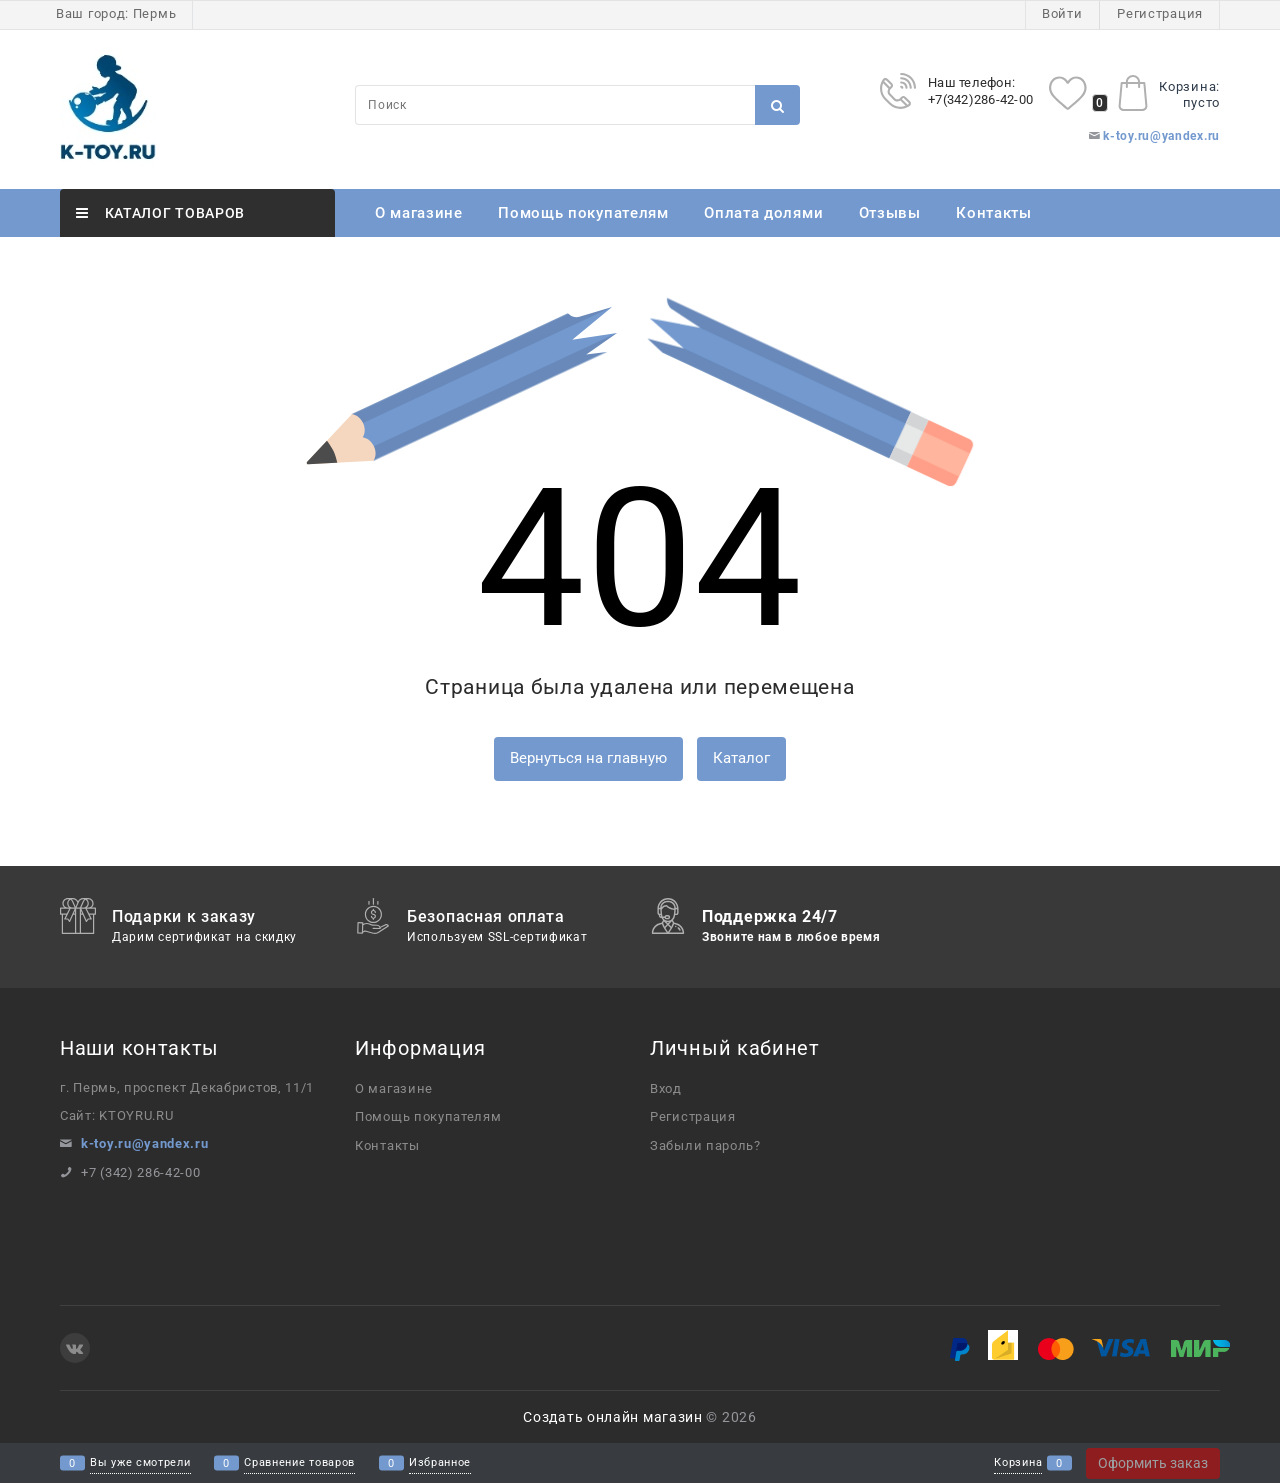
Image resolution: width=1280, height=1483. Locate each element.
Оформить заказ (1153, 1463)
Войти (1062, 13)
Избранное (440, 1463)
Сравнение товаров (299, 1463)
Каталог (741, 758)
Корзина (1018, 1463)
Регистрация (1160, 13)
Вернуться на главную (588, 758)
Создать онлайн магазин (612, 1417)
